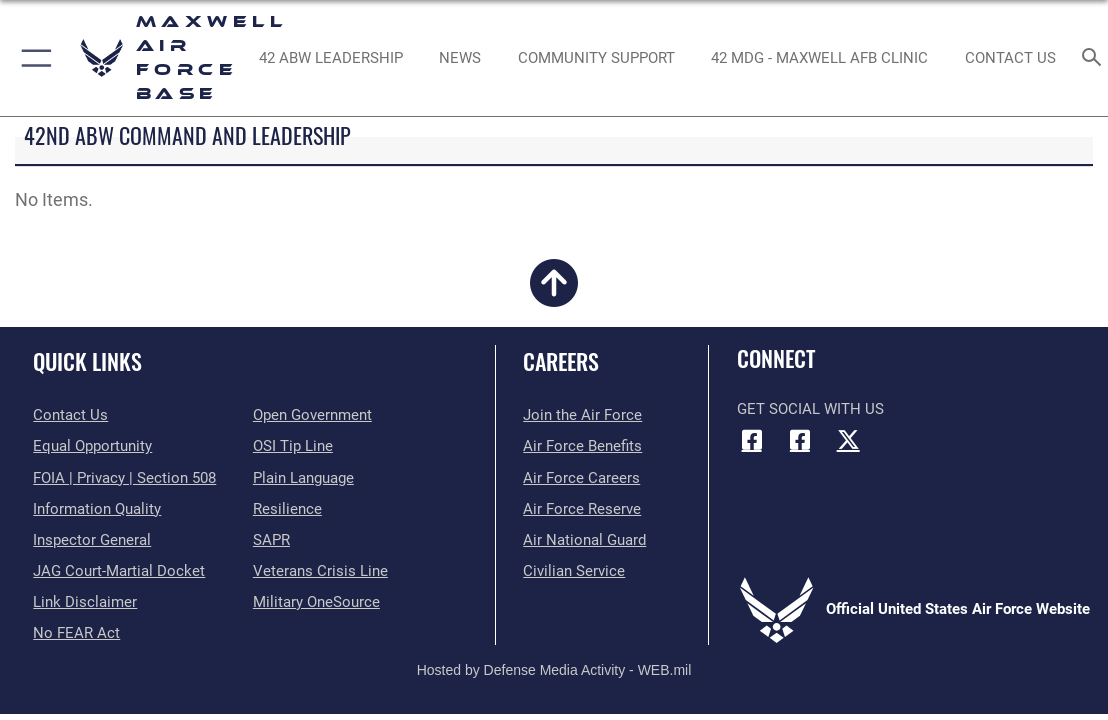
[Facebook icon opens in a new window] (752, 440)
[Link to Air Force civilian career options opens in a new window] (574, 571)
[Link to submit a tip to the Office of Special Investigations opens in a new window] (293, 446)
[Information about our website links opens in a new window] (85, 602)
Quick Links (87, 361)
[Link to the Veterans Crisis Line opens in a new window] (320, 571)
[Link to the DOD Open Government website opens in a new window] (312, 415)
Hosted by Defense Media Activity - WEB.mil (554, 670)
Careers (561, 361)
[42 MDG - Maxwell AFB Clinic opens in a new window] (820, 58)
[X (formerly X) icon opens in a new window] (848, 440)
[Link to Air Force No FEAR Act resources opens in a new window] (76, 633)
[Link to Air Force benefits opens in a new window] (582, 446)
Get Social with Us (810, 409)
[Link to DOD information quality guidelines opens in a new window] (97, 509)
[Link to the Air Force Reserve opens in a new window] (582, 509)
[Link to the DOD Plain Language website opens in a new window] (303, 478)
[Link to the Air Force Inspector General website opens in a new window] (92, 540)
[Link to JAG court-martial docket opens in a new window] (119, 571)
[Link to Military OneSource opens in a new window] (316, 602)
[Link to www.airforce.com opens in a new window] (582, 415)
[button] (32, 58)
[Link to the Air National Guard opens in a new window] (584, 540)
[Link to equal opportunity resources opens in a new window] (92, 446)
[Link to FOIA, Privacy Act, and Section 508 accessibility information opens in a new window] (124, 478)
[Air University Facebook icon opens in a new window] (800, 440)
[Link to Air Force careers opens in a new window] (581, 478)
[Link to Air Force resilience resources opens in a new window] (287, 509)
